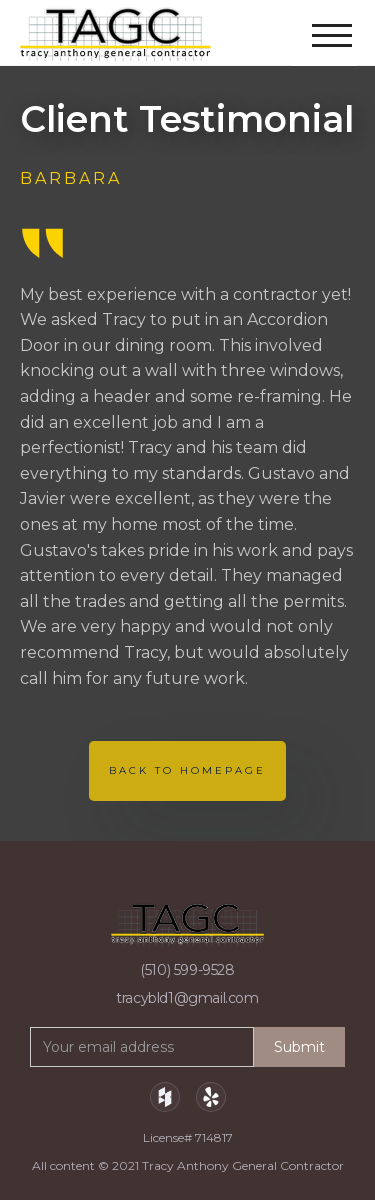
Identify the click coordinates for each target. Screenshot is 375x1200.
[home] (123, 33)
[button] (334, 23)
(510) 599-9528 (187, 970)
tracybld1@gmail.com (187, 998)
